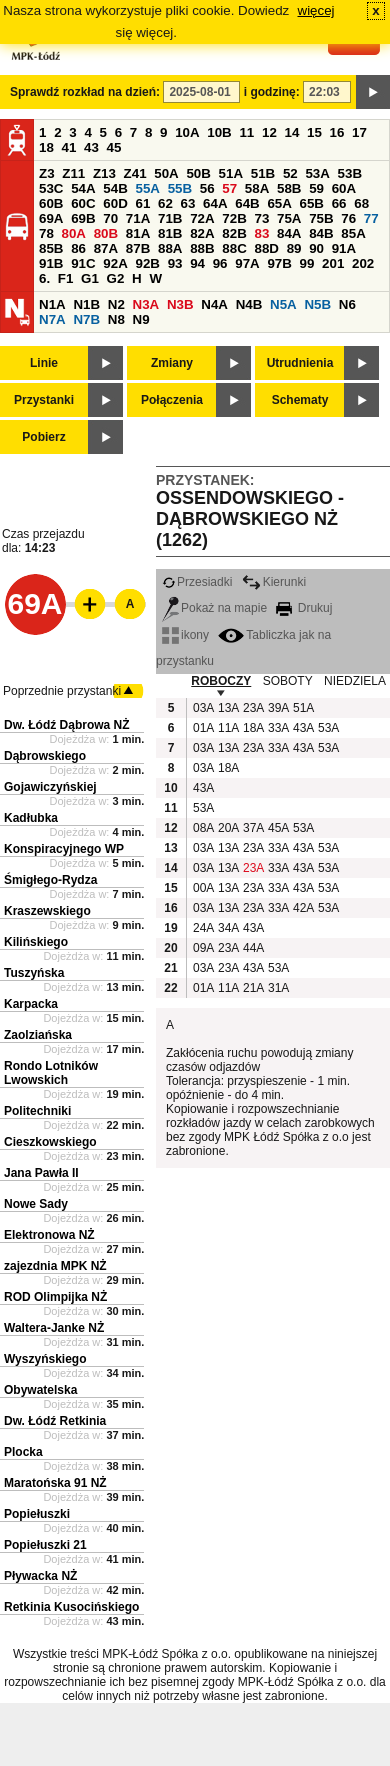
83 (261, 233)
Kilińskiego (36, 942)
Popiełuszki (37, 1514)
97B (279, 263)
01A (203, 728)
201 (333, 263)
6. (44, 278)
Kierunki (274, 582)
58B (289, 188)
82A (202, 233)
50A (166, 173)
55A (147, 188)
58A (257, 188)
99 (307, 263)
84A (289, 233)
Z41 (135, 173)
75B (321, 218)
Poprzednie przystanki (62, 691)
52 (290, 173)
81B (170, 233)
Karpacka (31, 1004)
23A (253, 708)
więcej (316, 10)
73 (261, 218)
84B (321, 233)
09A (203, 948)
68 (361, 203)
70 (110, 218)
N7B (86, 319)
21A (253, 988)
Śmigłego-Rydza (50, 880)
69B (83, 218)
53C (51, 188)
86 (78, 248)
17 (359, 132)
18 (46, 147)
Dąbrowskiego (45, 756)
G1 (90, 278)
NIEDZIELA (355, 681)
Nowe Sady (36, 1204)
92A (115, 263)
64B (247, 203)
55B (180, 188)
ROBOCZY (221, 681)
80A (74, 233)
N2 (116, 304)
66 (339, 203)
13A (228, 708)
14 (292, 132)
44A (253, 948)
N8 (116, 319)
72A (202, 218)
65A (279, 203)
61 (142, 203)
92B (147, 263)
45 (114, 147)
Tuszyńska (34, 973)
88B (202, 248)
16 (337, 132)
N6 (347, 304)
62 (165, 203)
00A (203, 888)
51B (263, 173)
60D (115, 203)
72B (234, 218)
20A (228, 828)
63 (188, 203)
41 (69, 147)
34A (228, 928)
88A (170, 248)
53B (350, 173)
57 (229, 188)
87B (138, 248)
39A (278, 708)
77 (371, 218)
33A (278, 728)
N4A (214, 304)
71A (138, 218)
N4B (249, 304)
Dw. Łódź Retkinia (55, 1421)
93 (175, 263)
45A (278, 828)
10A (187, 132)
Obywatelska (40, 1390)
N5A (283, 304)
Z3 (47, 173)
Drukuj (304, 608)
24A (203, 928)
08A (203, 828)
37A (253, 828)
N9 (141, 319)
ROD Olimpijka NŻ (55, 1297)
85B (51, 248)
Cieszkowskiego (50, 1142)
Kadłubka (31, 818)
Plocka (23, 1452)
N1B (86, 304)
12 (269, 132)
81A (138, 233)
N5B (317, 304)
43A (303, 728)
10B (219, 132)
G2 (116, 278)
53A (317, 173)
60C (83, 203)
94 (197, 263)
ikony (185, 635)
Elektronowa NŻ (49, 1235)
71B (170, 218)
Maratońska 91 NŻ (55, 1483)
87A (106, 248)
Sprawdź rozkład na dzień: (85, 92)
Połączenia (172, 400)
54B (115, 188)
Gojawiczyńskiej (50, 787)
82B (234, 233)
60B (51, 203)
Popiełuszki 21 (45, 1545)
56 (207, 188)
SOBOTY (288, 681)
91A (344, 248)
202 (363, 263)
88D (266, 248)
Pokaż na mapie (214, 608)
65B (312, 203)
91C (83, 263)
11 (246, 132)
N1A (52, 304)
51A (231, 173)
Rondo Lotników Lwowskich (51, 1073)
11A (228, 728)
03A (203, 708)
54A (83, 188)
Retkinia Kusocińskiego (71, 1607)
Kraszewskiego (47, 911)
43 (91, 147)
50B (198, 173)
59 (316, 188)
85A (353, 233)
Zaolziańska (38, 1035)
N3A (146, 304)
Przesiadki (197, 582)
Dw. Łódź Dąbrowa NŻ (67, 725)
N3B (180, 304)
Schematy (300, 400)
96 (220, 263)
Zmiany (172, 363)
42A (303, 908)
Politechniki (37, 1111)
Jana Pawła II (41, 1173)
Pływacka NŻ (40, 1576)
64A (215, 203)
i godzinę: (272, 92)
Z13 (104, 173)
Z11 (73, 173)
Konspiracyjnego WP (64, 849)
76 (348, 218)
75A (289, 218)
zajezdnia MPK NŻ (55, 1266)
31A (278, 988)
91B (51, 263)
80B (106, 233)
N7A (52, 319)
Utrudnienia (300, 363)
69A (51, 218)
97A (247, 263)
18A (253, 728)
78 (46, 233)
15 (314, 132)
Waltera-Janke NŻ (54, 1328)
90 (316, 248)
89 (294, 248)
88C (234, 248)
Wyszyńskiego (45, 1359)
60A (344, 188)
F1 (66, 278)
